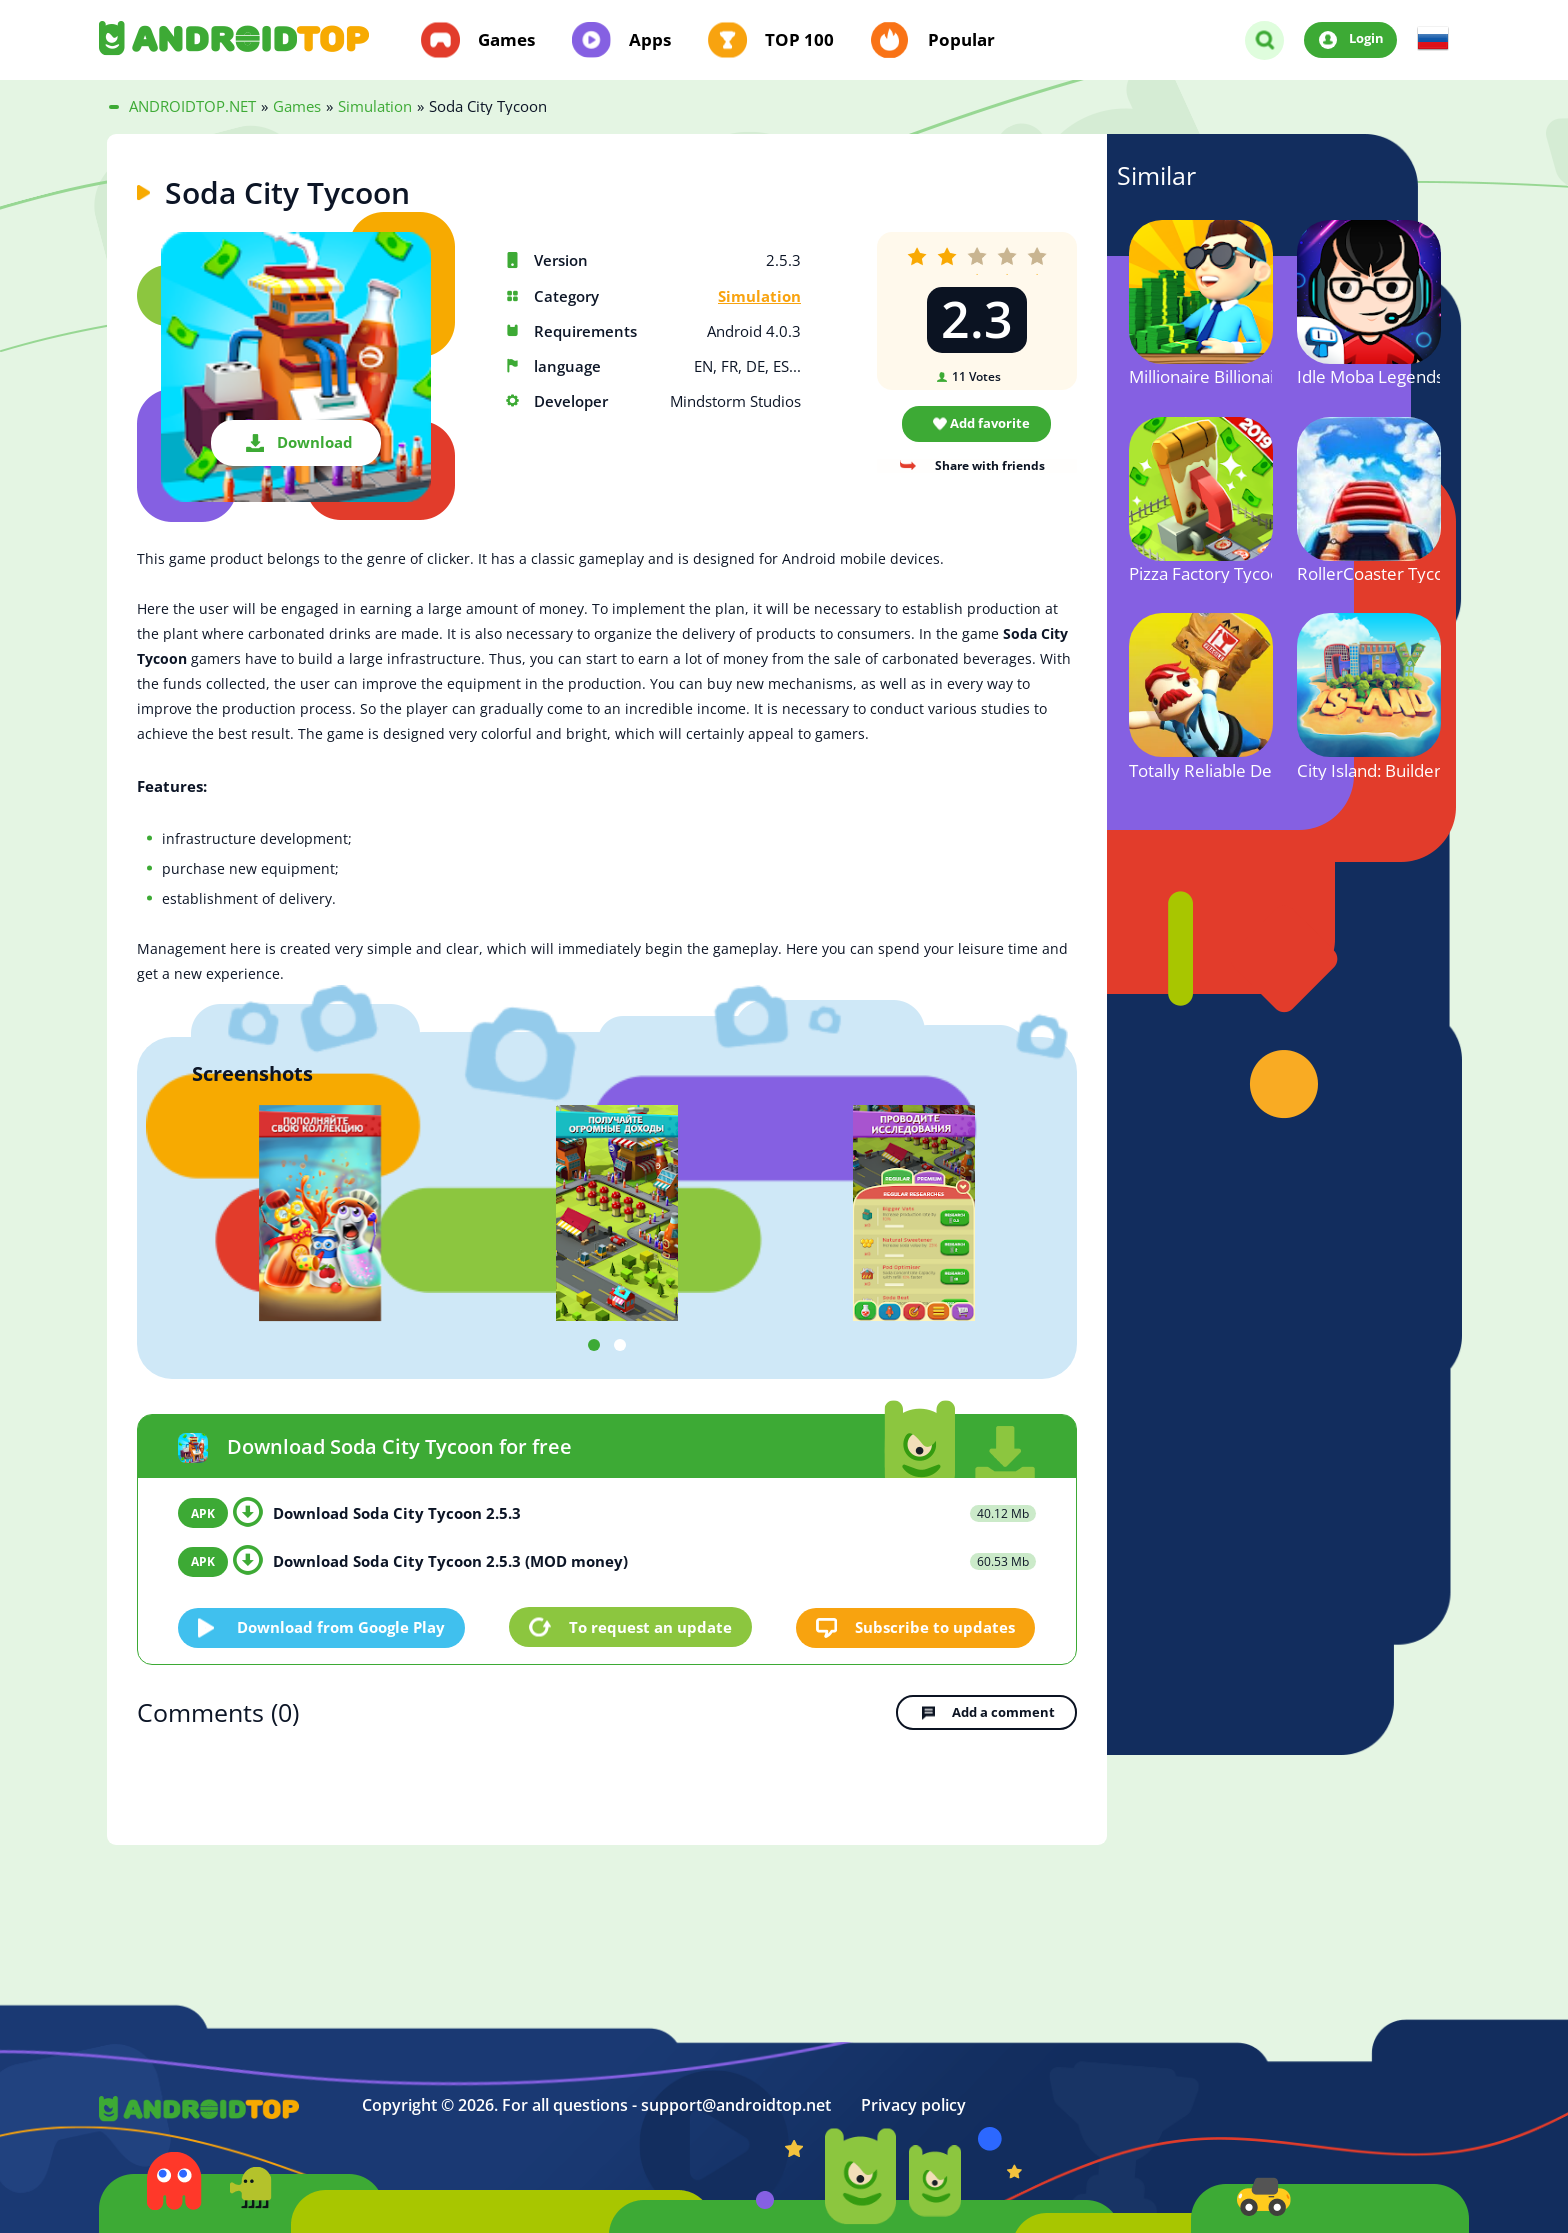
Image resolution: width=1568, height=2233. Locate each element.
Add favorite (990, 423)
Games (506, 40)
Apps (650, 40)
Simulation (759, 296)
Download (315, 442)
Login (1366, 39)
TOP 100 (799, 40)
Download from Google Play (342, 1626)
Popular (961, 40)
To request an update (650, 1627)
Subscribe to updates (936, 1626)
